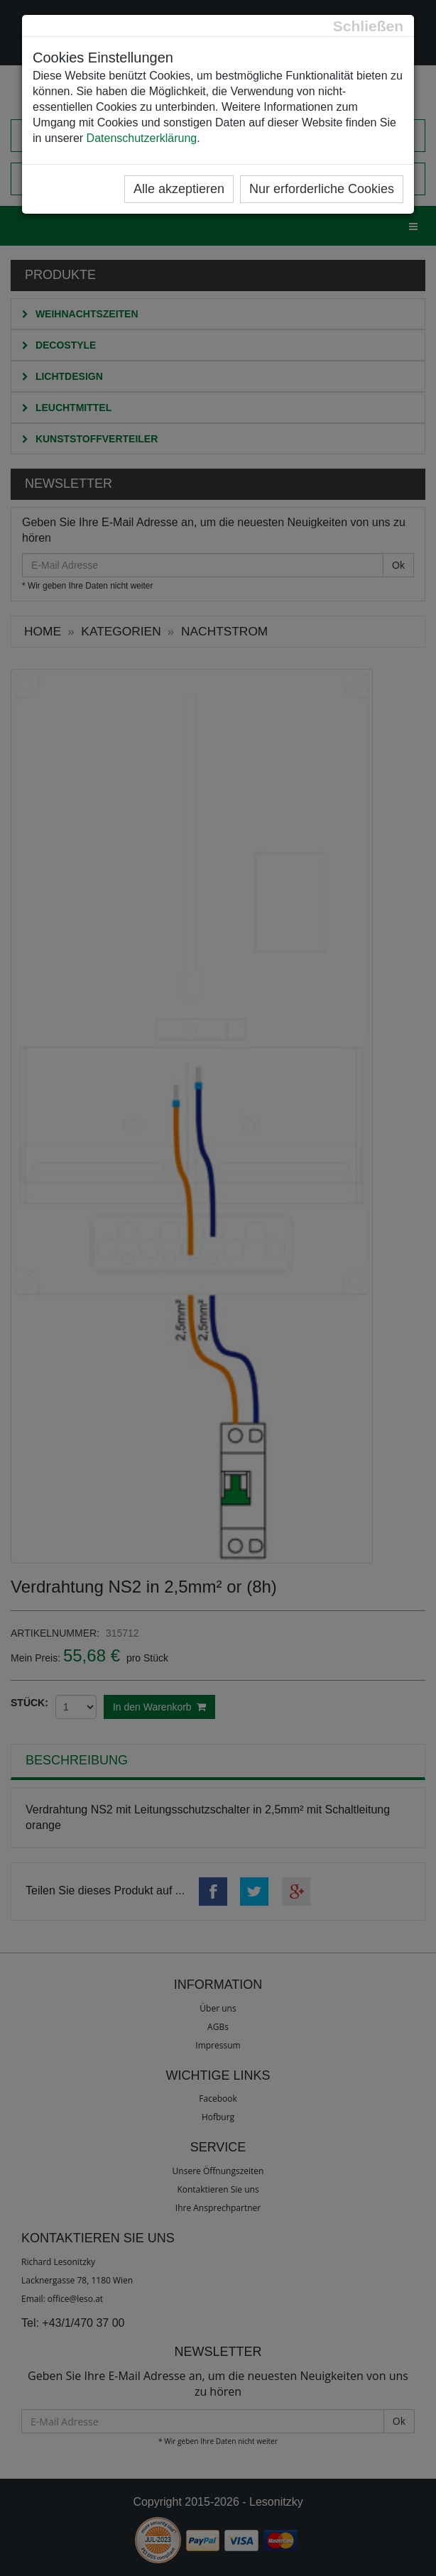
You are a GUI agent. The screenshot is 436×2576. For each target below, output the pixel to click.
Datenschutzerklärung (142, 138)
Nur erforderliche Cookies (321, 189)
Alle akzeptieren (178, 189)
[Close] (368, 25)
